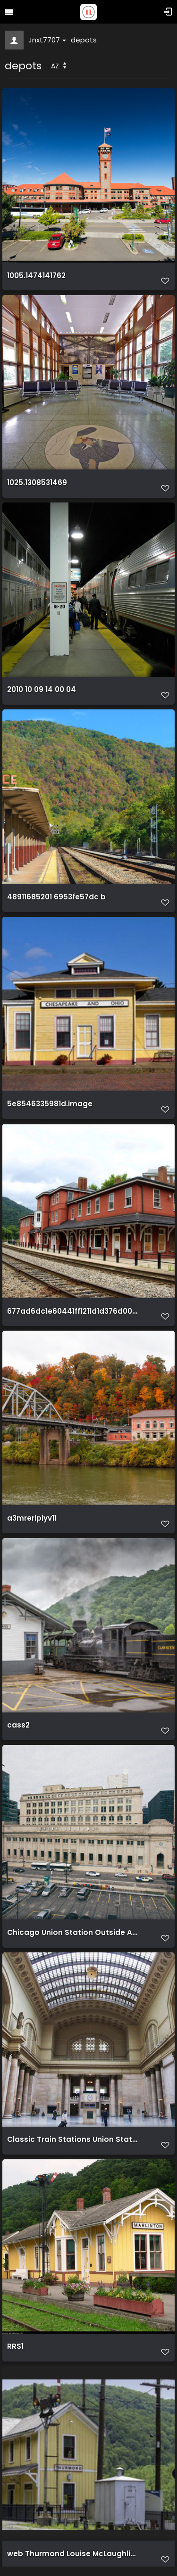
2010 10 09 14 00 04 (41, 689)
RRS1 (15, 2346)
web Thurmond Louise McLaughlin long (72, 2554)
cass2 (18, 1725)
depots (84, 40)
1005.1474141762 (36, 275)
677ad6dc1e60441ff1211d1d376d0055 (72, 1311)
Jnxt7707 (47, 40)
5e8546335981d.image (50, 1104)
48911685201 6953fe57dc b (56, 897)
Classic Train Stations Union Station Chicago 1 (72, 2139)
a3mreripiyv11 (32, 1518)
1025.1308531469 (37, 482)
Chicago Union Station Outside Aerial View (72, 1932)
